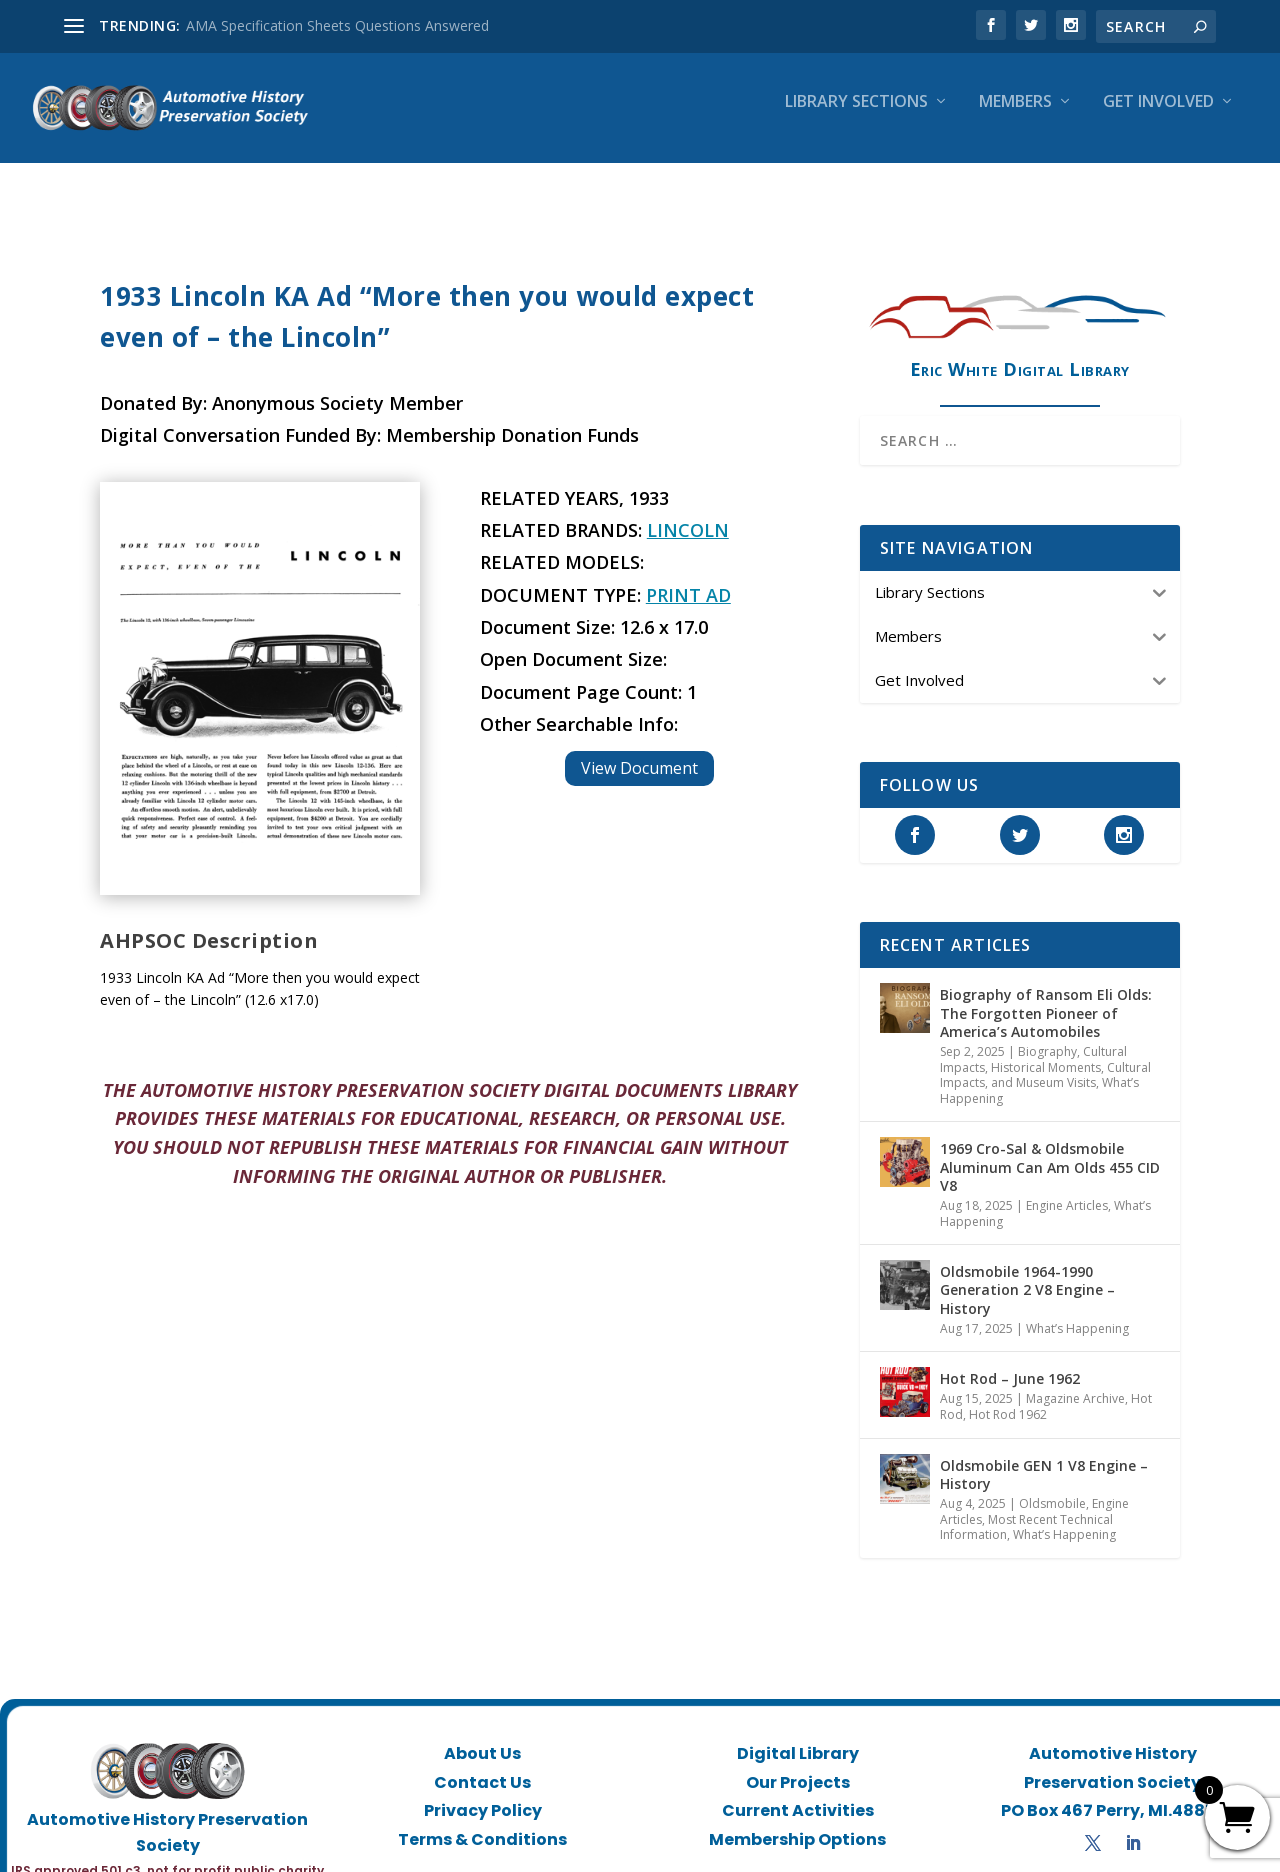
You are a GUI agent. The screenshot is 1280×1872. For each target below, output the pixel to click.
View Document (639, 750)
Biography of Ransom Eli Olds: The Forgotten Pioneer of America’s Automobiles (1046, 994)
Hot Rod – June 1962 (1010, 1360)
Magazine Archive (1075, 1380)
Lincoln (688, 512)
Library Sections (856, 116)
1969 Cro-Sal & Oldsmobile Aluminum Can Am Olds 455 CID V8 (1050, 1148)
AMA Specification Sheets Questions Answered (337, 25)
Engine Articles (1067, 1187)
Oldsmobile (1052, 1485)
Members (1015, 116)
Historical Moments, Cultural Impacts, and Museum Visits (1045, 1057)
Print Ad (688, 577)
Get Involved (1158, 116)
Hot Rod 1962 (1008, 1396)
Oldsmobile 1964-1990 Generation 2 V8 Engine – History (1027, 1271)
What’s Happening (1077, 1310)
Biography (1047, 1033)
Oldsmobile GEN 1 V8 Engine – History (1044, 1456)
